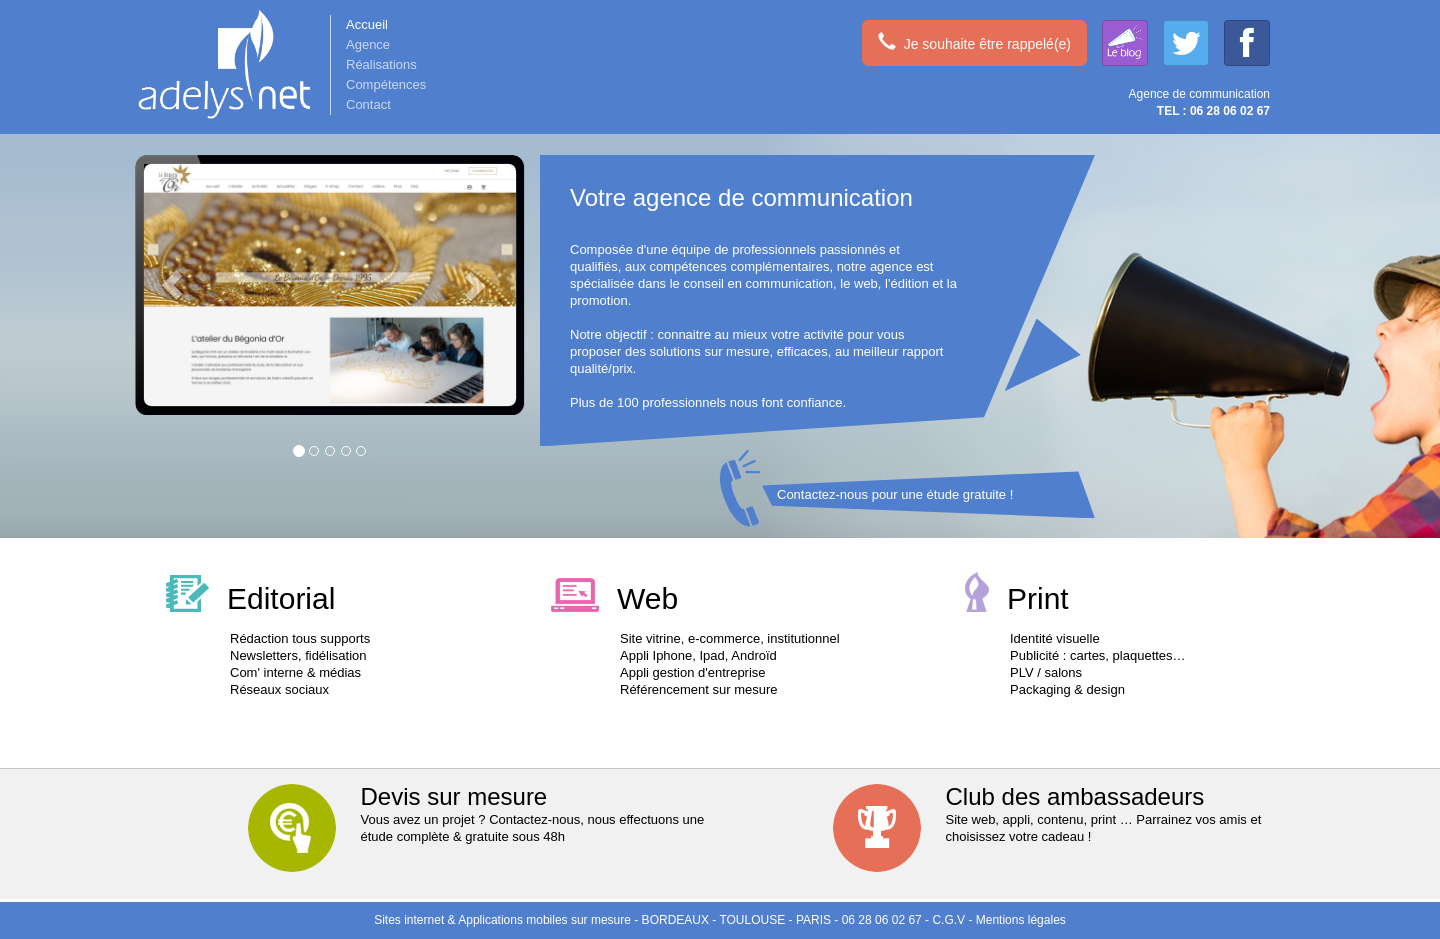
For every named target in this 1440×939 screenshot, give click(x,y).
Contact (368, 104)
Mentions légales (1021, 920)
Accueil (367, 24)
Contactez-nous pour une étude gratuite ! (895, 494)
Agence (368, 44)
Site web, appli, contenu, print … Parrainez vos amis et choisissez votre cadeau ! (1062, 813)
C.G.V (948, 920)
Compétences (386, 84)
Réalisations (381, 64)
